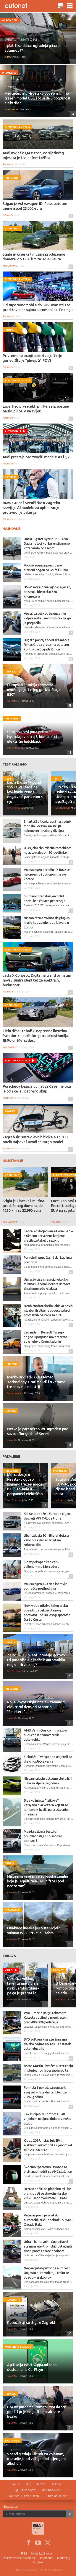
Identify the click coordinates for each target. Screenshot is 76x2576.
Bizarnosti (12, 1910)
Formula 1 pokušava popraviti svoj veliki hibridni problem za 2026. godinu (45, 2092)
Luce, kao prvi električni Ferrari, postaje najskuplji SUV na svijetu (36, 408)
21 (69, 705)
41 (70, 1149)
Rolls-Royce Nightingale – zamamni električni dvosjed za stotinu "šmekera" (36, 1707)
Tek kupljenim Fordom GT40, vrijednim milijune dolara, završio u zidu (47, 2118)
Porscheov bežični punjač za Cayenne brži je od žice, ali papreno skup (37, 1088)
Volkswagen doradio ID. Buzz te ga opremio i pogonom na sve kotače (47, 874)
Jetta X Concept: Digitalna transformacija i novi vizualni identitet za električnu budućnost (37, 980)
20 (69, 2333)
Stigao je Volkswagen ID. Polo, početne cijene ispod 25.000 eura (35, 205)
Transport (12, 2299)
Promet (10, 1111)
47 (70, 659)
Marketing (63, 2558)
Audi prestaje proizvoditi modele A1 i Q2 (36, 457)
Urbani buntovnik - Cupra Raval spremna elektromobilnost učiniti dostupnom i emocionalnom (48, 2246)
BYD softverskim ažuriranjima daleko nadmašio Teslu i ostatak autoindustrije (47, 2043)
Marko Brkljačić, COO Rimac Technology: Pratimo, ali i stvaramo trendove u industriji (36, 1382)
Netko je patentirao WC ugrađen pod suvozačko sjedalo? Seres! (37, 1431)
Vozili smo (12, 228)
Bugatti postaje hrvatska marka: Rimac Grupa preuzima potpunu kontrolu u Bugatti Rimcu (47, 644)
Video (9, 1970)
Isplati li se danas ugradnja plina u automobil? (31, 48)
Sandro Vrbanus (15, 1393)
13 (70, 1555)
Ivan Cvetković (11, 109)
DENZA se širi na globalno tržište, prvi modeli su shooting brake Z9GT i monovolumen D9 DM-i (48, 2193)
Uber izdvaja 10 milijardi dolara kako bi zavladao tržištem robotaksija (46, 1540)
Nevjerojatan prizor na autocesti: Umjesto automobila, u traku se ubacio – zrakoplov (47, 2272)
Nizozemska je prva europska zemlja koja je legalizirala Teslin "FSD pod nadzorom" (37, 1881)
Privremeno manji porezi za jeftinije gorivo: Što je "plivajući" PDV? (32, 358)
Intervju (11, 1364)
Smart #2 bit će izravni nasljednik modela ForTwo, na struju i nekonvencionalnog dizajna (48, 826)
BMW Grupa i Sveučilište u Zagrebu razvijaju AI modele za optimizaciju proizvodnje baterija (31, 508)
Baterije (10, 477)
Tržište (10, 1642)
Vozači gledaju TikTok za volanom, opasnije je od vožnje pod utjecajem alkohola (36, 2459)
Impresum (46, 2558)
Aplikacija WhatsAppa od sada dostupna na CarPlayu (31, 2367)
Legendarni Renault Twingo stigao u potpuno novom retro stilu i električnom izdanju (45, 1336)
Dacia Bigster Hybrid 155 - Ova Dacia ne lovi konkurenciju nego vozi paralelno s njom (47, 543)
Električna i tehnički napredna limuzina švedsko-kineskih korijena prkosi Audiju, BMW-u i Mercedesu (36, 1036)
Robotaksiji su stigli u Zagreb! (31, 2322)
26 (69, 1676)
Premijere (9, 72)
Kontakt (38, 2562)
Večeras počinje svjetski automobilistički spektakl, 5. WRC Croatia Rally (48, 2219)
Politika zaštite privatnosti (19, 2558)
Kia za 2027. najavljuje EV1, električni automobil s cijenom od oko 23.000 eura (48, 2145)
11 (69, 1445)
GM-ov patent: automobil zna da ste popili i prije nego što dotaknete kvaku (36, 2412)
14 (69, 752)
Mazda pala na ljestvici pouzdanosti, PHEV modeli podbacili (43, 1836)
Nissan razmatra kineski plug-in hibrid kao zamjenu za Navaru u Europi (46, 922)
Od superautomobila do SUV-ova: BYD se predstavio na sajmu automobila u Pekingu (37, 307)
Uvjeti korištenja (41, 2553)
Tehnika (10, 671)
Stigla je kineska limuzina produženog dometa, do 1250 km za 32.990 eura (34, 256)
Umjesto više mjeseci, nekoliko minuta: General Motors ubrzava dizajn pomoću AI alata (47, 1283)
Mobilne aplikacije (18, 2346)
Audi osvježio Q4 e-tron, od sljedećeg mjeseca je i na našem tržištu (33, 155)
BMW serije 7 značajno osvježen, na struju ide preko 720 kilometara (47, 591)
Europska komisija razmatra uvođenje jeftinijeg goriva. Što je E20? (34, 690)
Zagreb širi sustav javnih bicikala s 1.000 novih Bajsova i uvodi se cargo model (35, 1139)
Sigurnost (12, 2440)
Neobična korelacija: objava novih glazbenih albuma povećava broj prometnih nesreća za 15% (48, 1310)
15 (70, 862)
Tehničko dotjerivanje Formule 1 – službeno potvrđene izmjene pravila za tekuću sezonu (48, 1235)
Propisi (9, 329)
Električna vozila (17, 127)
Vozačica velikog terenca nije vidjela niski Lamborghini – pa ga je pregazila (47, 618)
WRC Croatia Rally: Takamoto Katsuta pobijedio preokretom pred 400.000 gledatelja (45, 2017)
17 (70, 216)
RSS (24, 2553)
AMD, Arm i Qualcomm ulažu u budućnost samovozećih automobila (45, 1734)
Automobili (10, 20)
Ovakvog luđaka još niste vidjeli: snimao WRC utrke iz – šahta (33, 1930)
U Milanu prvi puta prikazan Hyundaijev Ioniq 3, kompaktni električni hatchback (32, 737)
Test (8, 778)
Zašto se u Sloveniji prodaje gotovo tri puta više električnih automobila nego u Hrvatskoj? (36, 1660)
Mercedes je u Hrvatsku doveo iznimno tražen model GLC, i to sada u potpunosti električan (37, 98)
